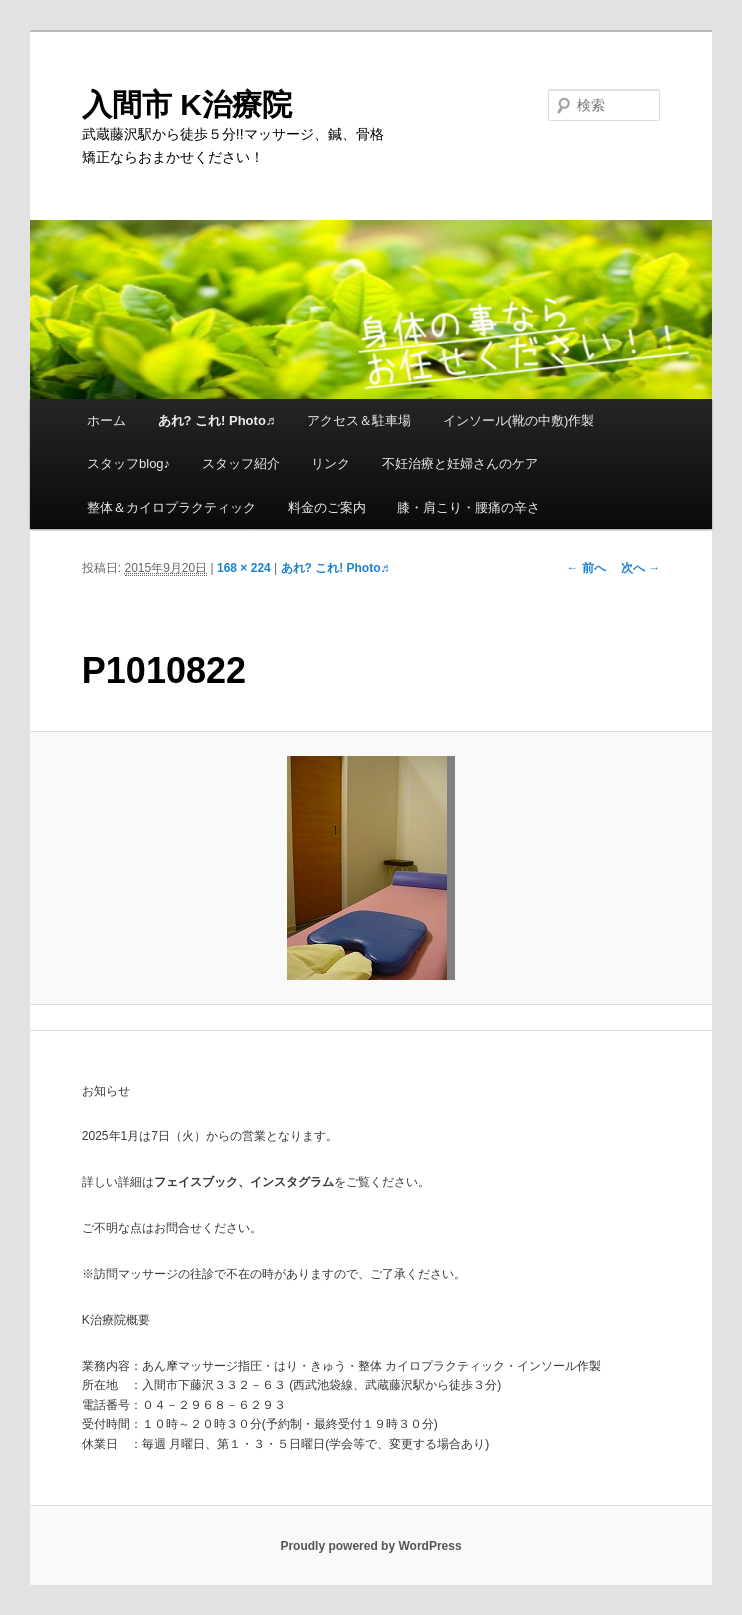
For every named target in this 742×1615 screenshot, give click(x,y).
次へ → (640, 568)
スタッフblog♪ (128, 463)
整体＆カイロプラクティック (171, 507)
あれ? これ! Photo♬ (217, 420)
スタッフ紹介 (241, 463)
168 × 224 (244, 568)
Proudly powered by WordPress (370, 1546)
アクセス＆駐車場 (359, 420)
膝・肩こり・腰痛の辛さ (468, 507)
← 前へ (585, 568)
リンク (330, 463)
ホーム (106, 420)
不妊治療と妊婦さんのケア (460, 463)
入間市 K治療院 (187, 104)
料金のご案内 (327, 507)
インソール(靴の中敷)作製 (519, 420)
